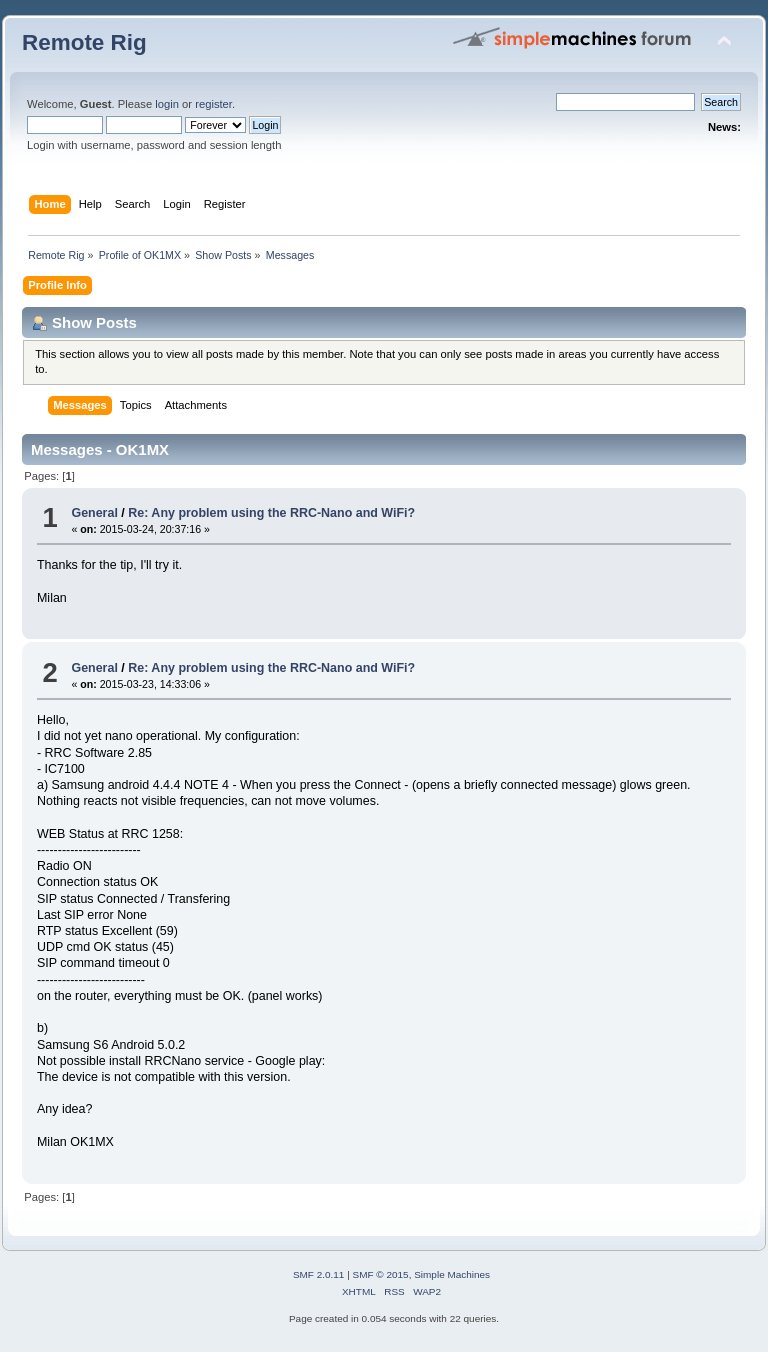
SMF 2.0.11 (319, 1274)
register (213, 104)
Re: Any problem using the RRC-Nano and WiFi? (271, 513)
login (167, 104)
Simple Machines (452, 1274)
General (94, 513)
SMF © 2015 (381, 1274)
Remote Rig (84, 42)
